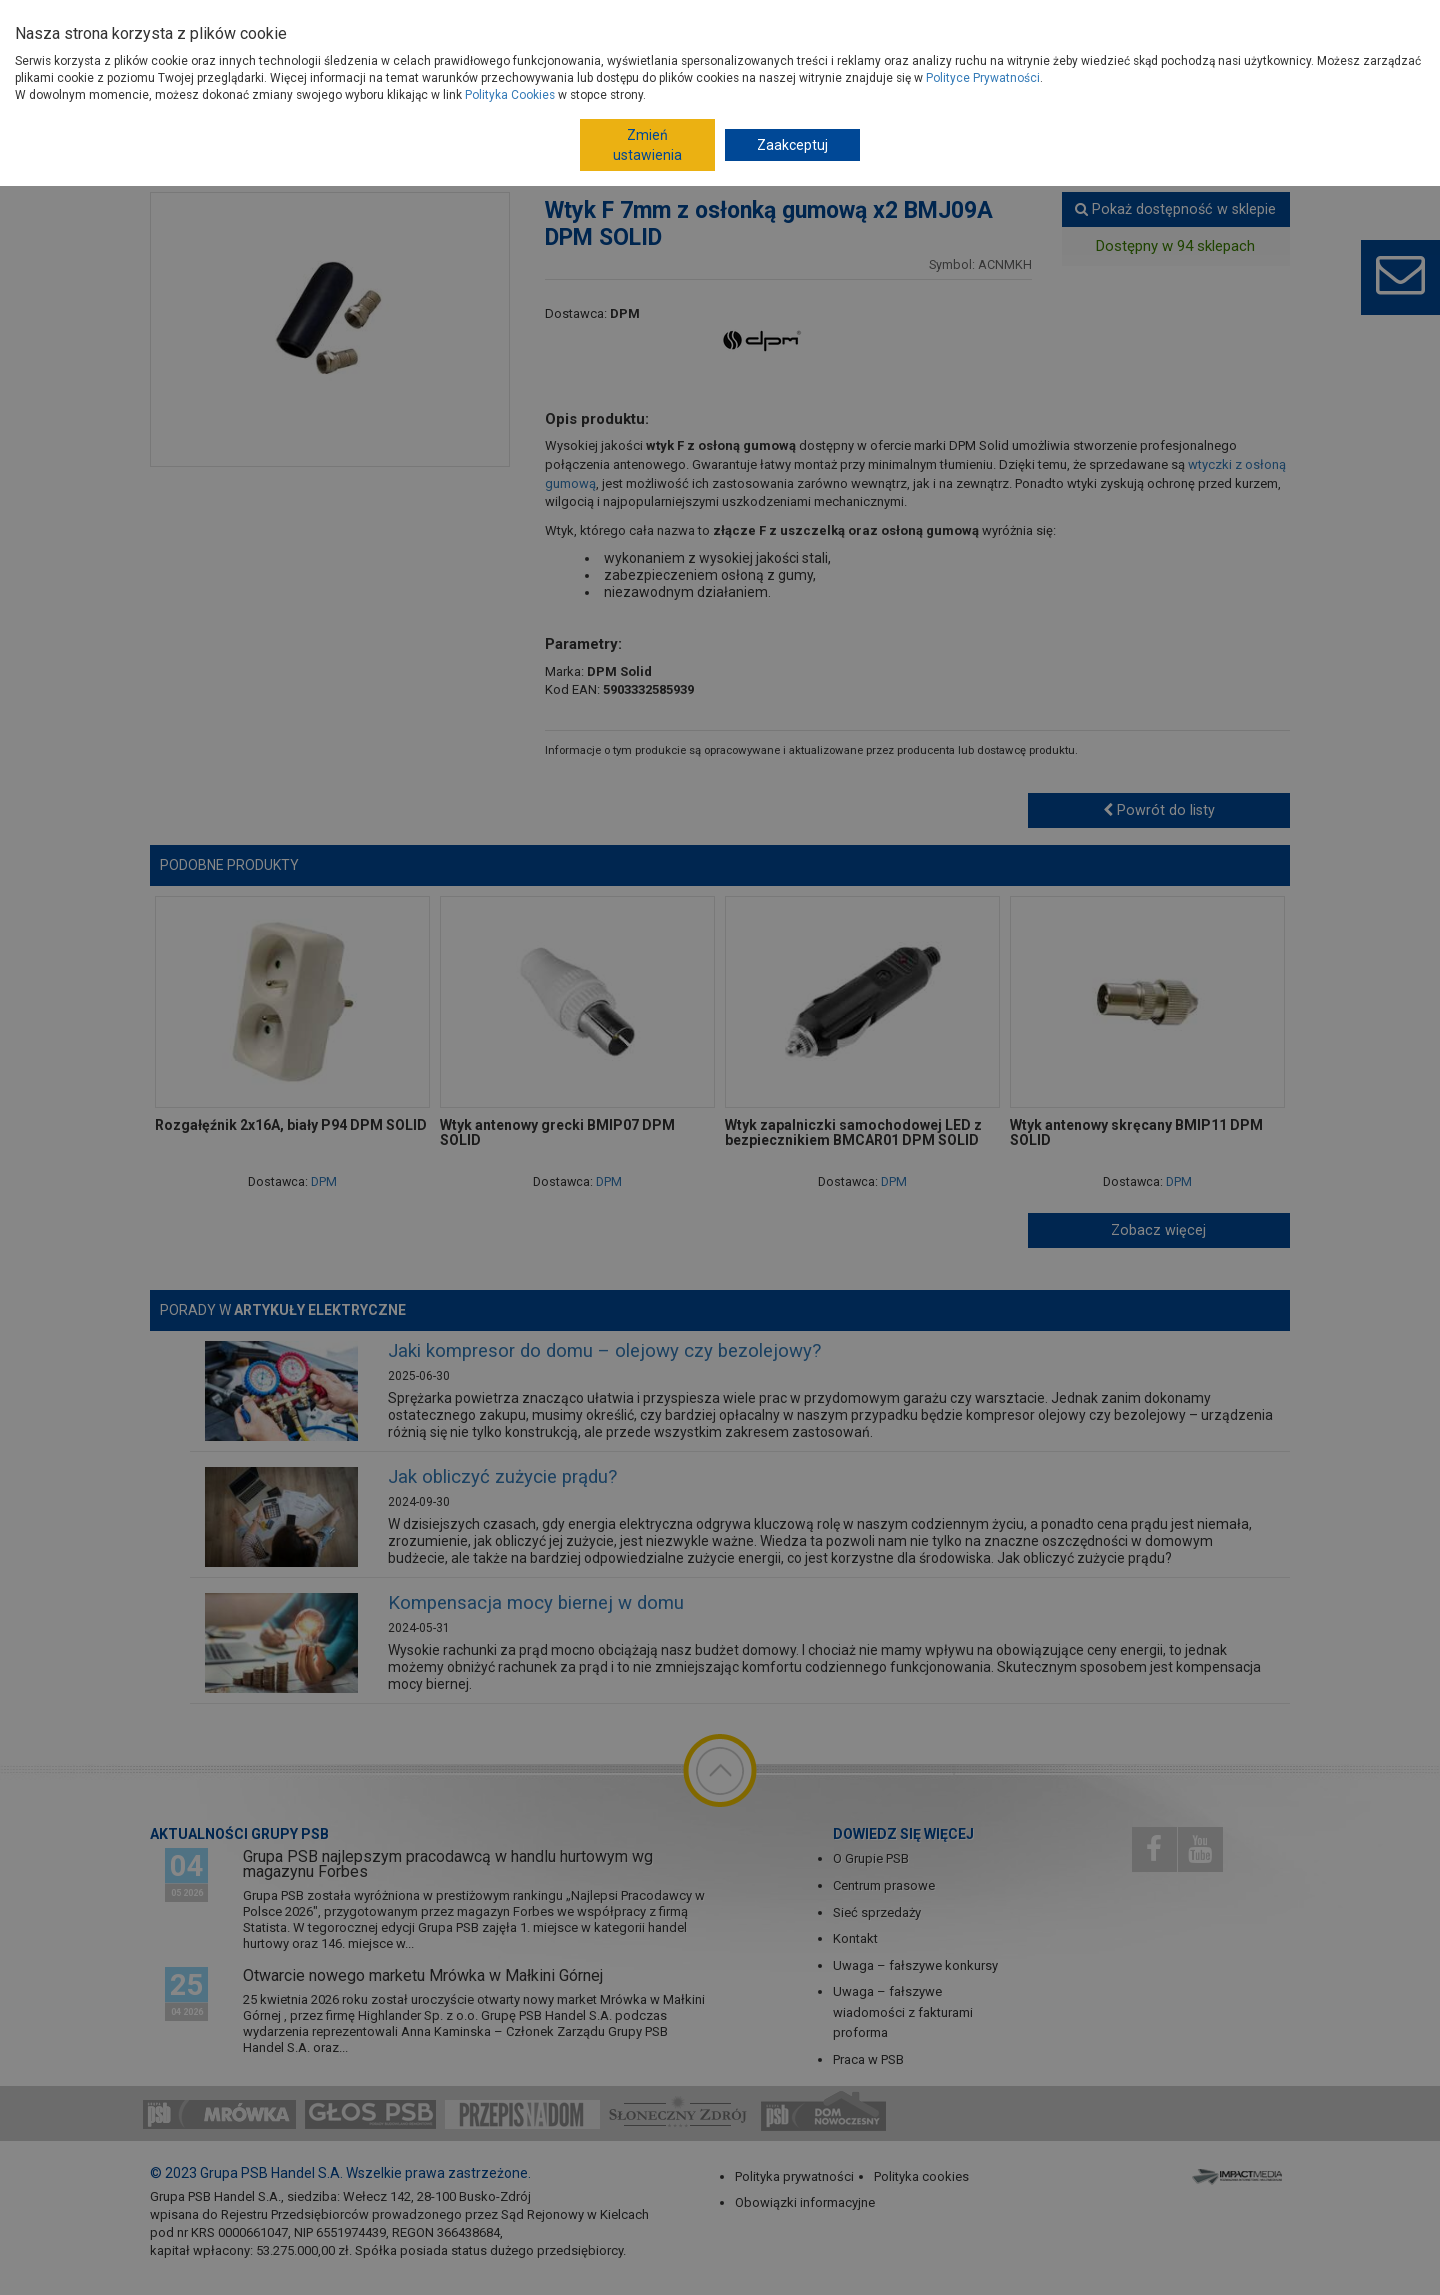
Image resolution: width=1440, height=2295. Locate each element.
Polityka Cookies (510, 95)
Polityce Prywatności (983, 78)
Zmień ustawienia (647, 145)
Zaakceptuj (792, 145)
